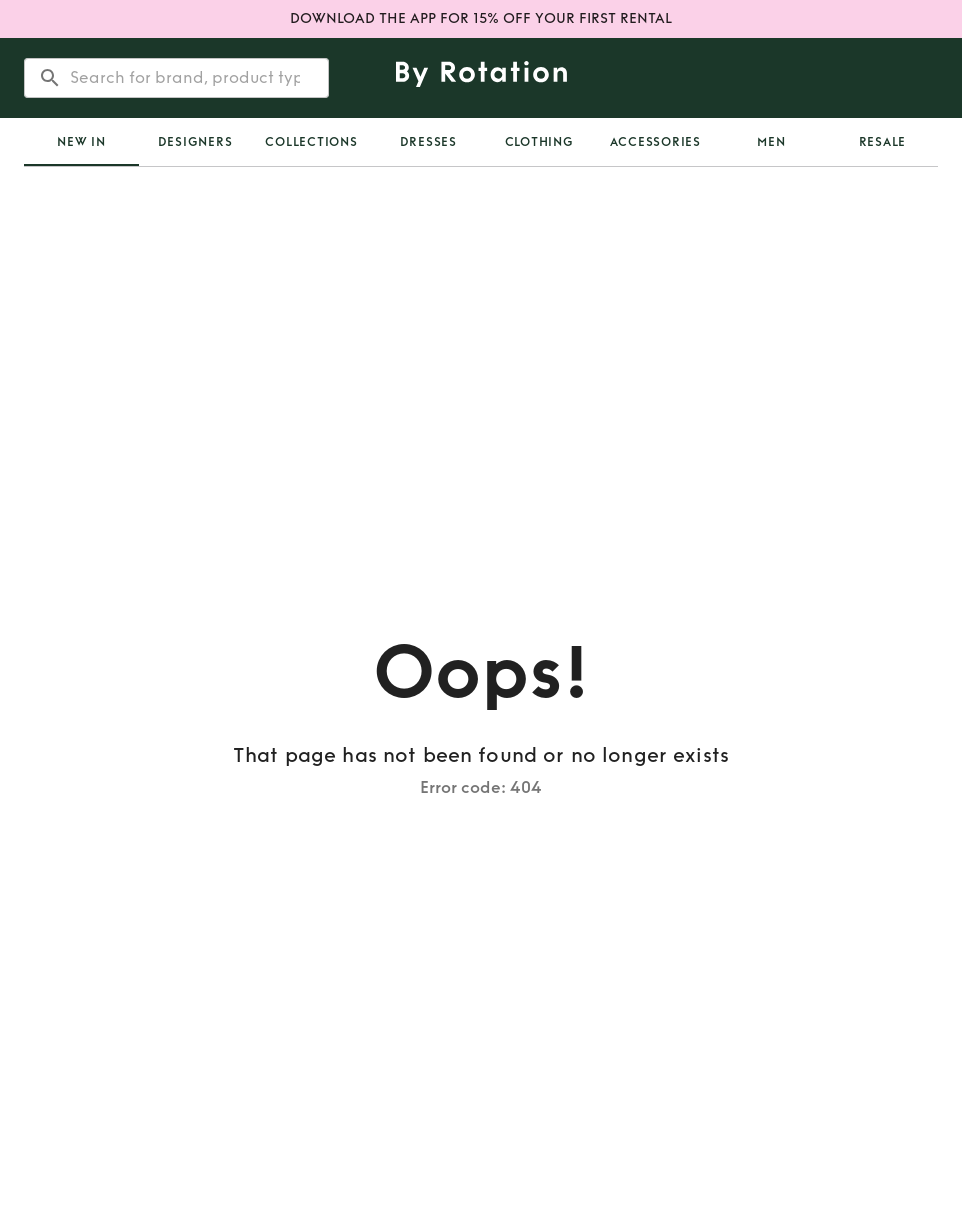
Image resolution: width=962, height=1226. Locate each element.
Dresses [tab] (428, 142)
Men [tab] (771, 142)
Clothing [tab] (539, 142)
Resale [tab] (883, 142)
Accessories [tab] (655, 142)
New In (81, 142)
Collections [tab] (311, 142)
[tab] (81, 142)
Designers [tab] (195, 142)
